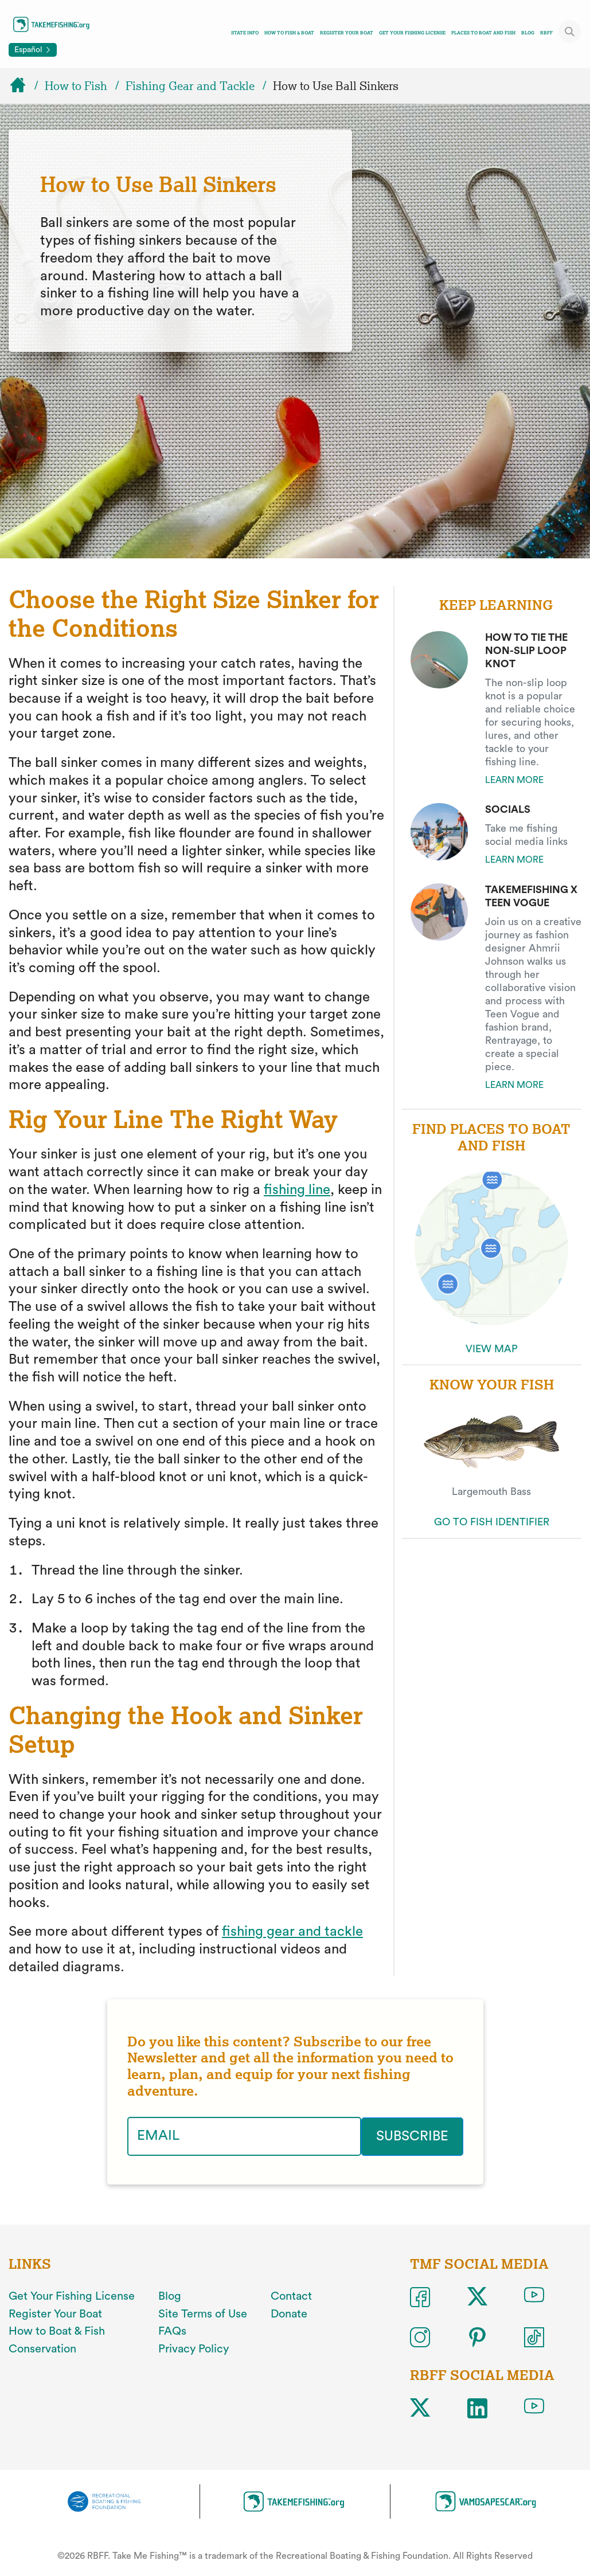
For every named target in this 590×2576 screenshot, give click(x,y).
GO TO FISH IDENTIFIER (491, 1522)
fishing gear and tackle (292, 1932)
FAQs (172, 2331)
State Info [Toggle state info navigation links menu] (245, 33)
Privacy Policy (193, 2349)
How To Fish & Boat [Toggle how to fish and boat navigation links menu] (289, 33)
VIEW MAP (492, 1349)
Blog (527, 33)
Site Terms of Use (202, 2313)
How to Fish (76, 86)
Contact (291, 2296)
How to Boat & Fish (57, 2331)
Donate (289, 2313)
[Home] (23, 86)
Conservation (42, 2349)
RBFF (546, 33)
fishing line (297, 1190)
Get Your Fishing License (412, 33)
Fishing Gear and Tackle (190, 86)
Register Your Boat (346, 33)
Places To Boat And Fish (483, 33)
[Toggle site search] (569, 31)
